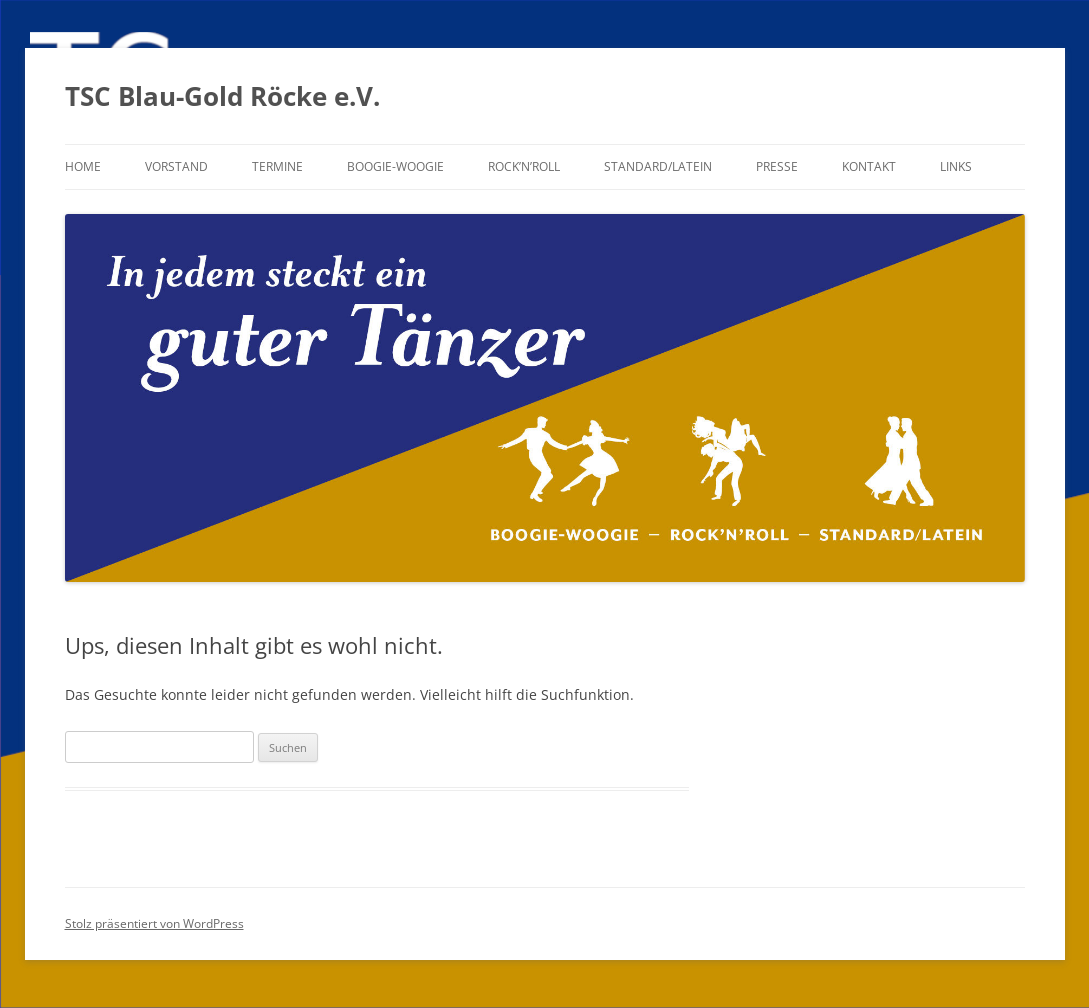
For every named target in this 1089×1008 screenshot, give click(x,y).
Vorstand (176, 166)
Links (956, 166)
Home (83, 166)
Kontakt (869, 166)
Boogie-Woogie (395, 166)
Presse (777, 166)
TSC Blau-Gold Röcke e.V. (222, 96)
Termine (277, 166)
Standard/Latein (658, 166)
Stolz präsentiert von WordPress (154, 923)
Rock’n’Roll (524, 166)
